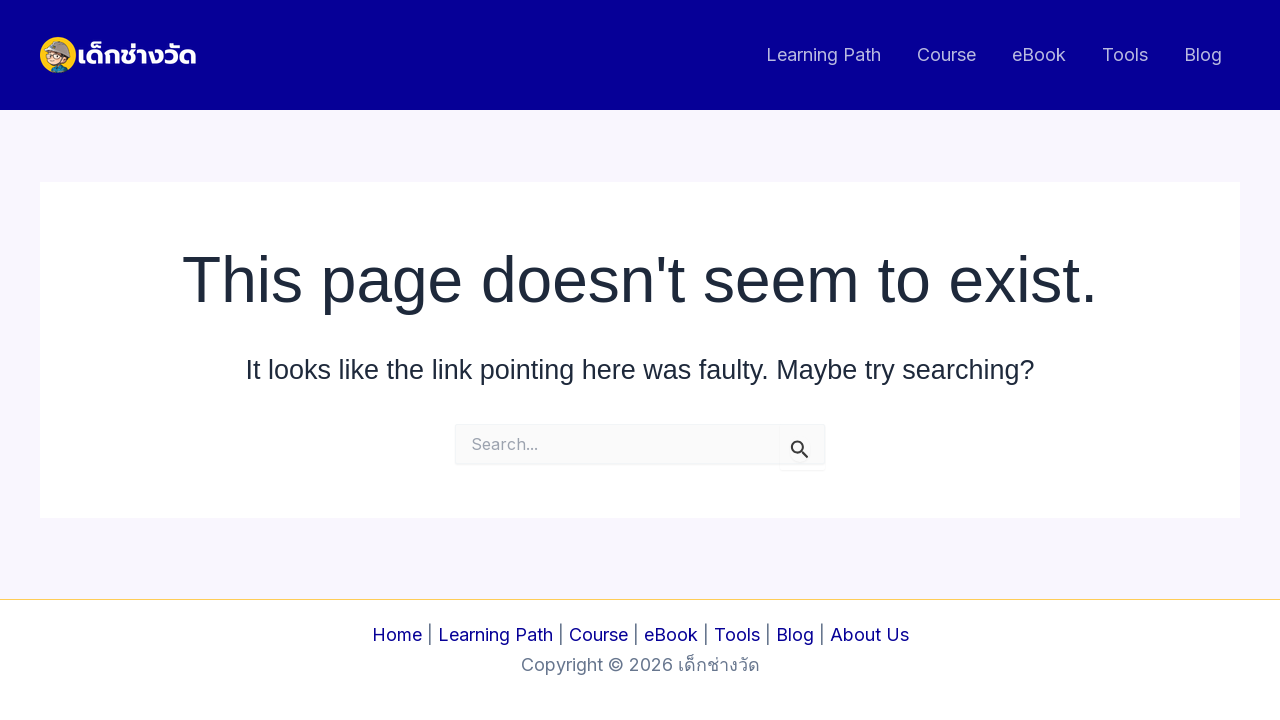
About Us (869, 634)
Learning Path (823, 54)
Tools (1125, 54)
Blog (1203, 54)
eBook (1039, 54)
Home (397, 634)
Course (946, 54)
